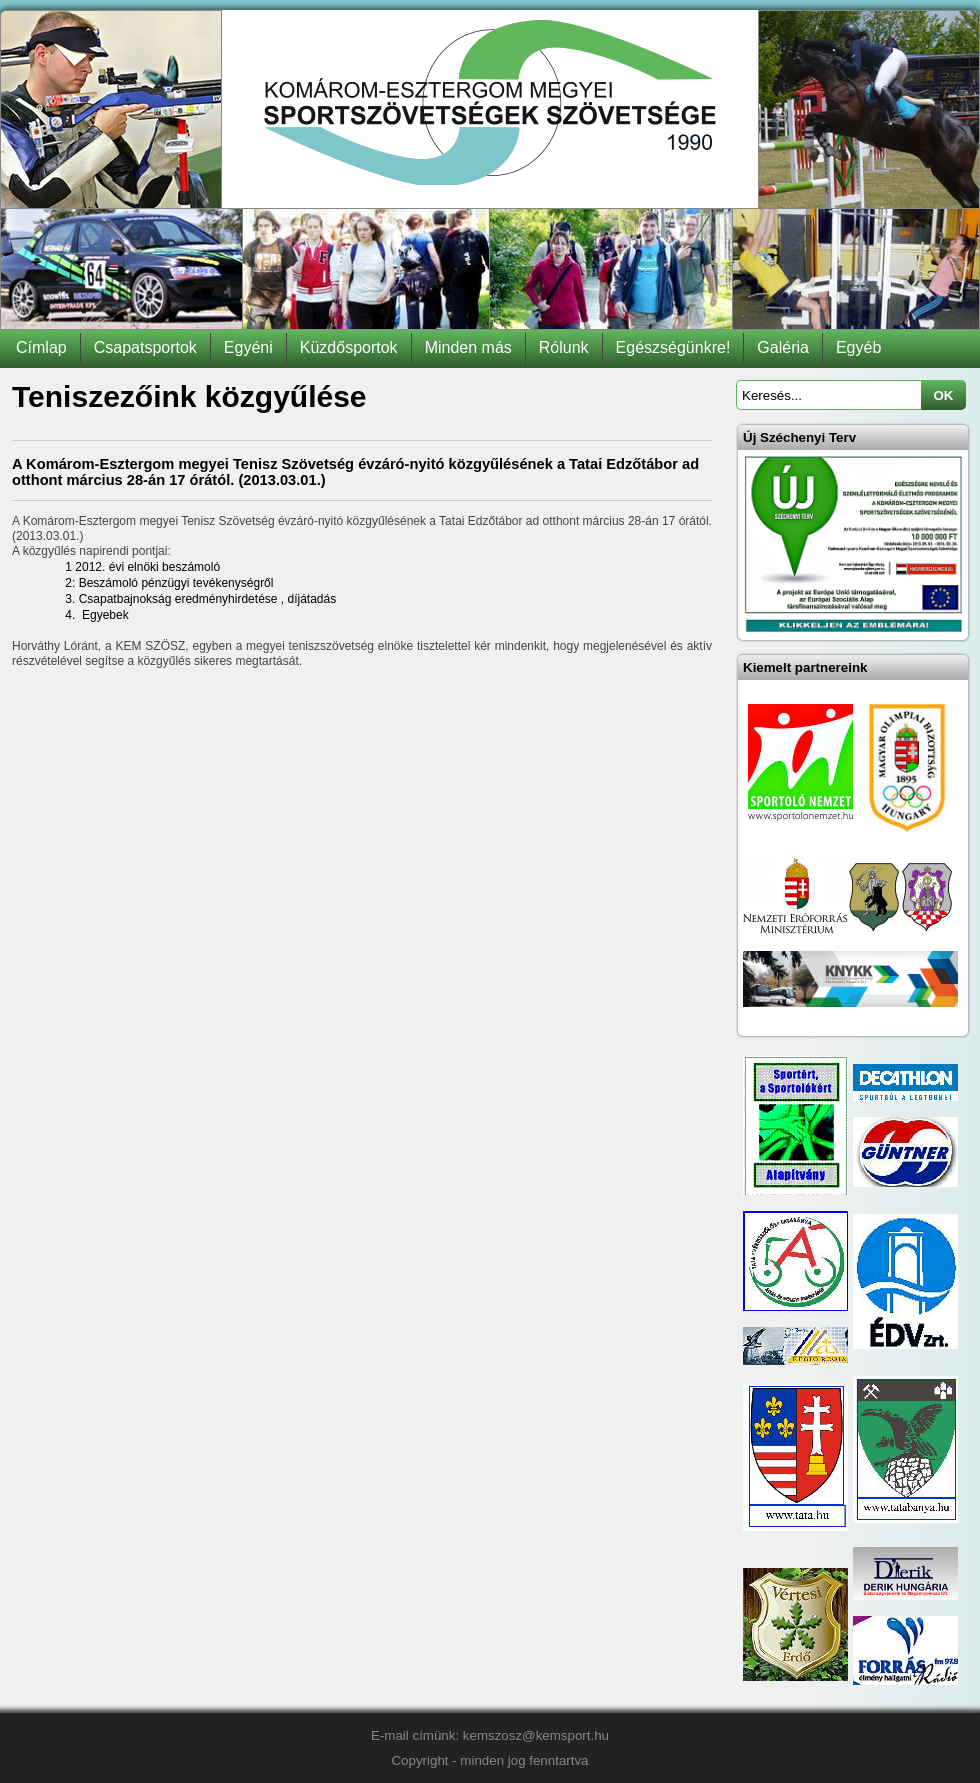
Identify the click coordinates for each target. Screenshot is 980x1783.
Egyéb (858, 347)
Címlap (41, 347)
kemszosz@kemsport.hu (536, 1735)
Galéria (783, 347)
